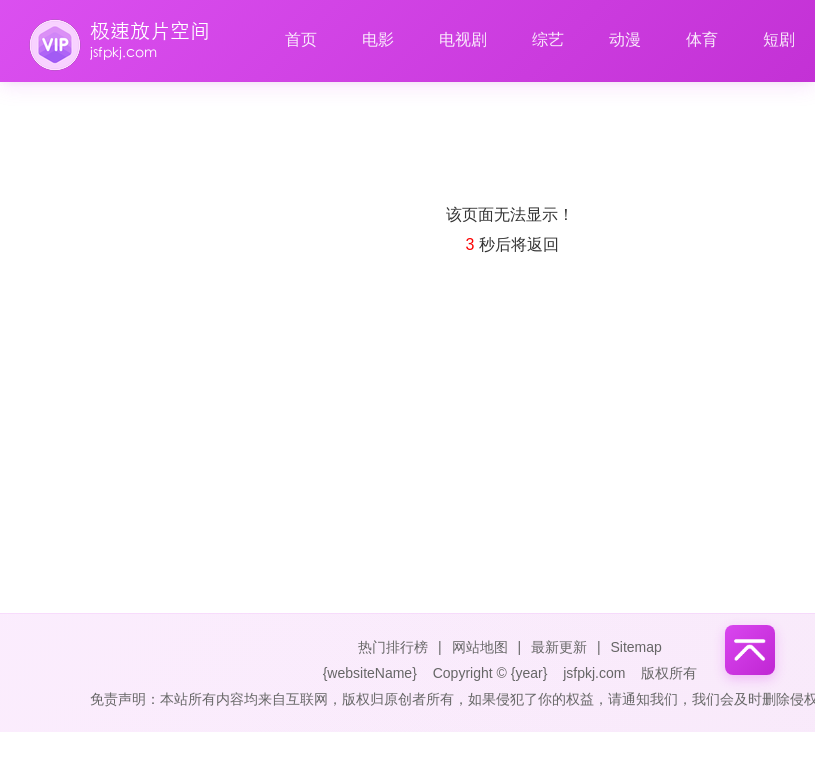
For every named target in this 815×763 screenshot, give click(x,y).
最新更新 (559, 647)
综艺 (548, 39)
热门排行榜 (393, 647)
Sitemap (635, 647)
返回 (543, 244)
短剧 (779, 39)
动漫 (625, 39)
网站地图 (480, 647)
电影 (378, 39)
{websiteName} (370, 673)
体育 (702, 39)
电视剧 (463, 39)
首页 (301, 39)
